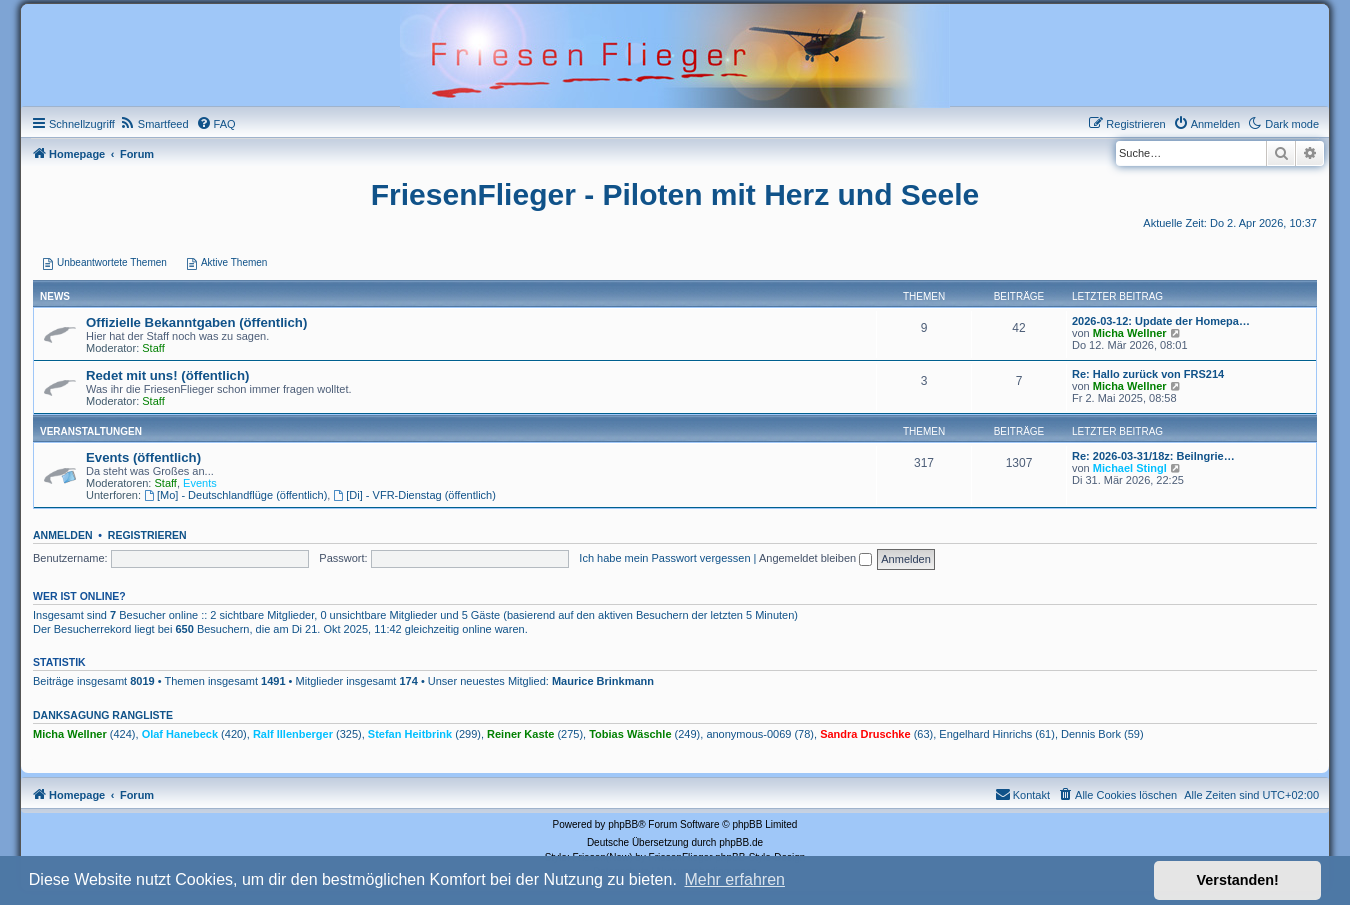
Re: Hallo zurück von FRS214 (1148, 374)
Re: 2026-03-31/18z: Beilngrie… (1153, 456)
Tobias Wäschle (630, 734)
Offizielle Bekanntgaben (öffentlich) (196, 322)
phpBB (623, 824)
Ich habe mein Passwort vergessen (664, 558)
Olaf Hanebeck (180, 734)
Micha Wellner (1130, 333)
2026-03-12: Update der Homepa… (1161, 321)
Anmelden (63, 535)
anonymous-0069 (748, 734)
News (55, 296)
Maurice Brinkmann (603, 681)
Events (200, 483)
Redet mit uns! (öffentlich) (167, 375)
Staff (153, 348)
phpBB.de (741, 842)
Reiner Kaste (520, 734)
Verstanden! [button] (1238, 880)
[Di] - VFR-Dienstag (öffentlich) (414, 495)
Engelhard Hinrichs (985, 734)
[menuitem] (154, 124)
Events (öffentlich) (143, 457)
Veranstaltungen (91, 431)
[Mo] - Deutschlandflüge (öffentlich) (235, 495)
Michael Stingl (1130, 468)
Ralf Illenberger (293, 734)
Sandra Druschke (865, 734)
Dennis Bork (1091, 734)
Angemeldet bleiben (815, 558)
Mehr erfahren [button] (734, 879)
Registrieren (147, 535)
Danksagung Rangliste (103, 715)
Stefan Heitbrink (410, 734)
